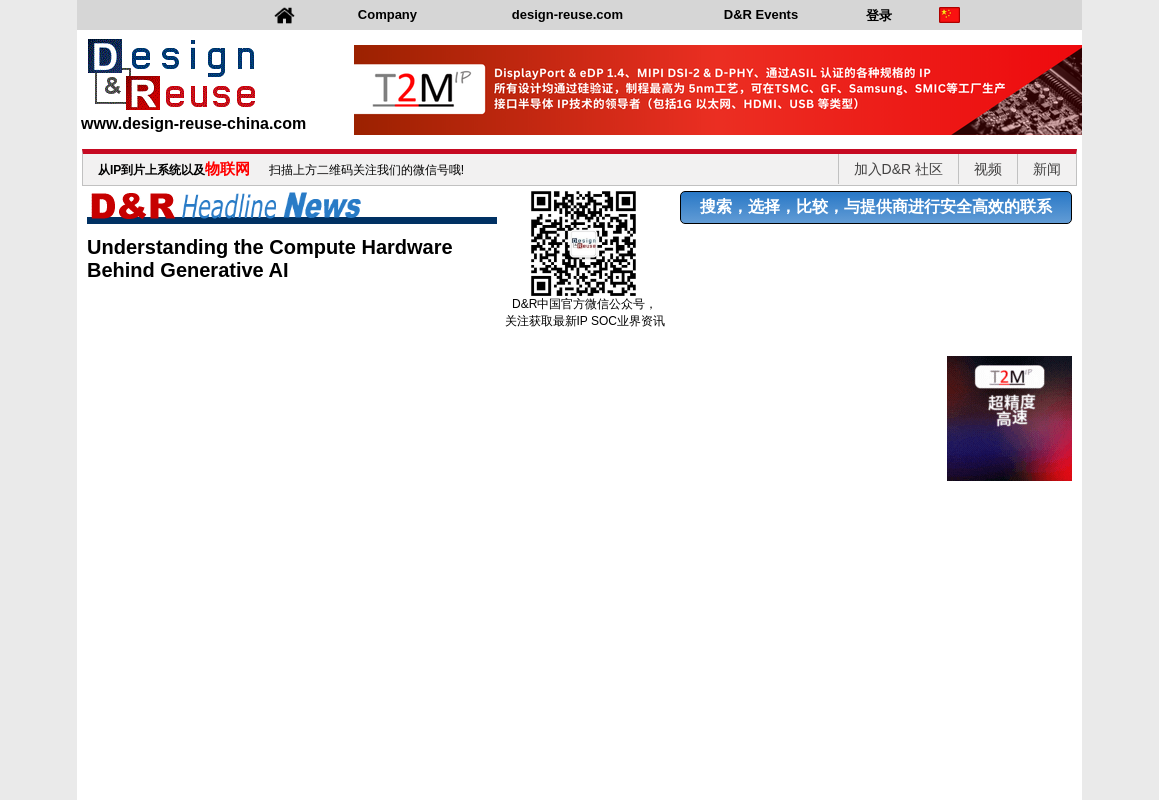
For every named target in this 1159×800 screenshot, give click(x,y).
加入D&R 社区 (898, 169)
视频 (988, 169)
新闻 (1047, 169)
